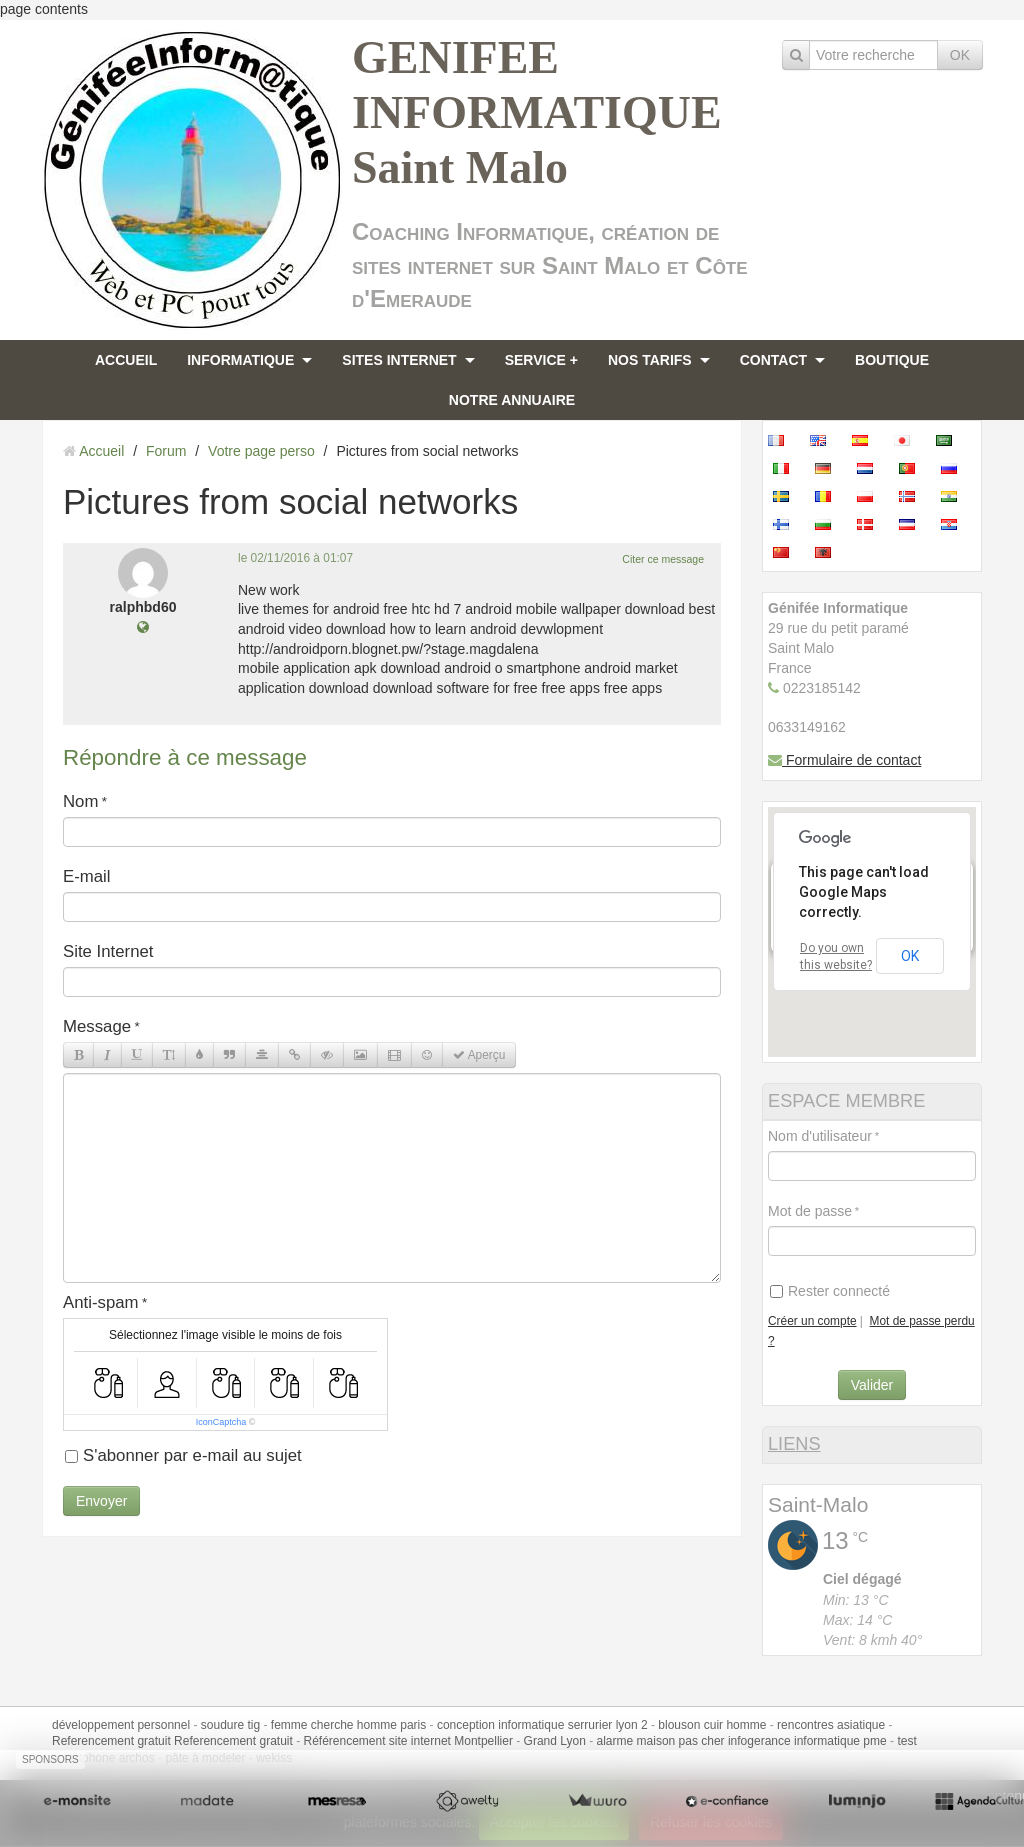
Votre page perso (261, 451)
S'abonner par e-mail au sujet (183, 1455)
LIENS (794, 1444)
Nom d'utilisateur (820, 1136)
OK (960, 55)
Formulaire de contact (844, 760)
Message (97, 1026)
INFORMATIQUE (240, 360)
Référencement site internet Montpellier (407, 1741)
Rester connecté (830, 1291)
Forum (166, 451)
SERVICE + (541, 360)
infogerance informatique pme (807, 1741)
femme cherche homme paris (348, 1725)
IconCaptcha (221, 1422)
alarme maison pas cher (661, 1741)
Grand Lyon (555, 1741)
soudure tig (230, 1725)
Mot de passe (810, 1211)
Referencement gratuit (111, 1741)
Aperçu (479, 1055)
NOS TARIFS (650, 360)
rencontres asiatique (831, 1725)
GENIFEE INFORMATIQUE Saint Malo (537, 112)
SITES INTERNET (399, 360)
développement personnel (121, 1725)
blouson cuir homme (712, 1725)
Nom (80, 801)
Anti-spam (101, 1302)
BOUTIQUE (892, 360)
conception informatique (500, 1725)
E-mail (87, 876)
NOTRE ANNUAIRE (512, 400)
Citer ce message (663, 559)
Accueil (101, 451)
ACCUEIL (126, 360)
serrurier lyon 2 (608, 1725)
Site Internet (108, 951)
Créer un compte (812, 1321)
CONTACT (773, 360)
